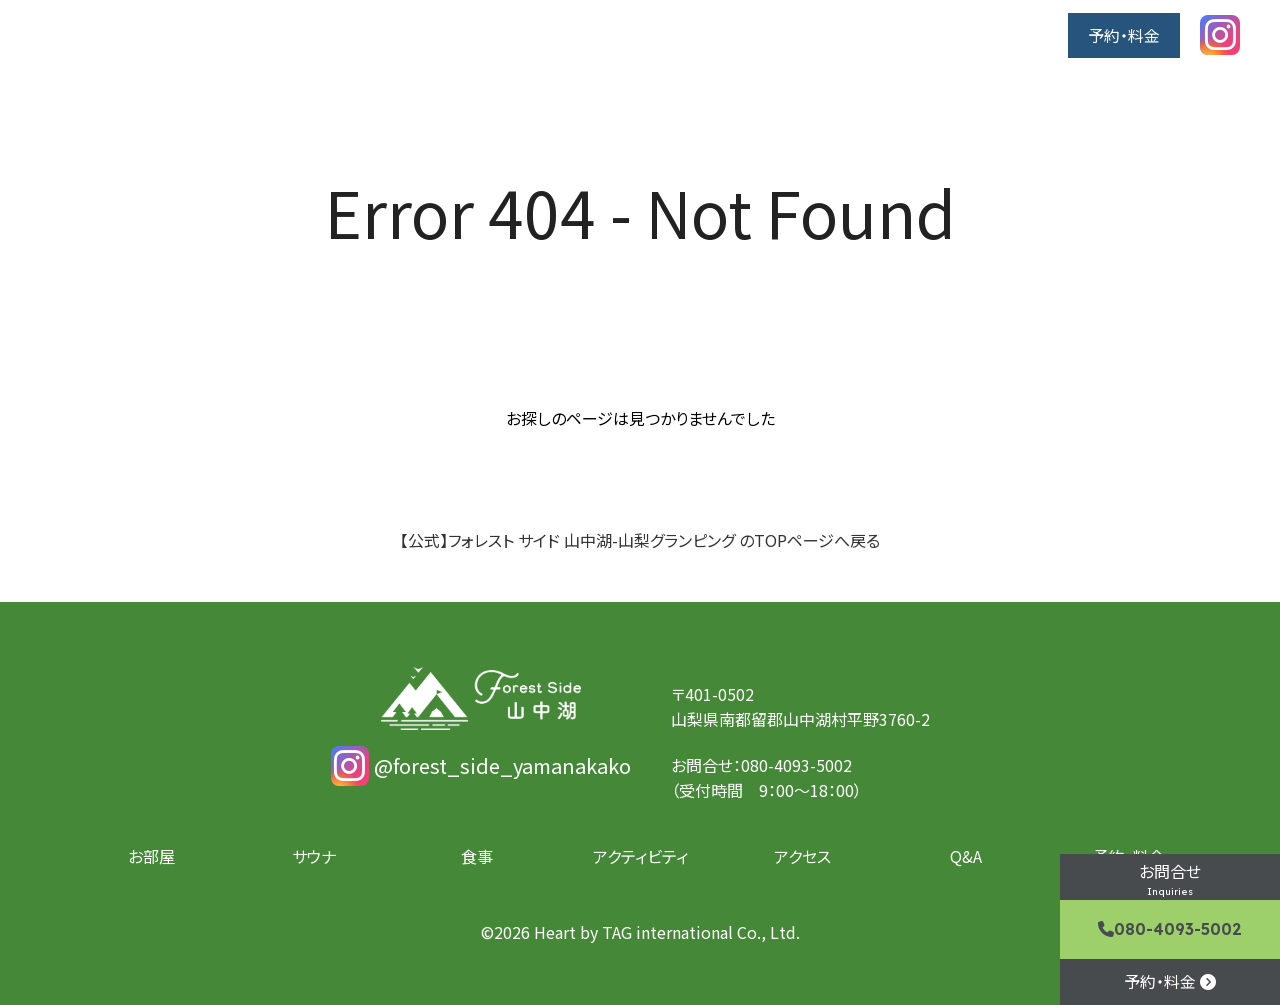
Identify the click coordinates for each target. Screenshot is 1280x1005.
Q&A (1032, 35)
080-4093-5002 (1170, 929)
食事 (757, 35)
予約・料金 (1124, 35)
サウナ (689, 35)
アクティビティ (850, 35)
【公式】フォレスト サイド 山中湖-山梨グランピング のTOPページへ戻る (640, 540)
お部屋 (613, 35)
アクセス (957, 35)
